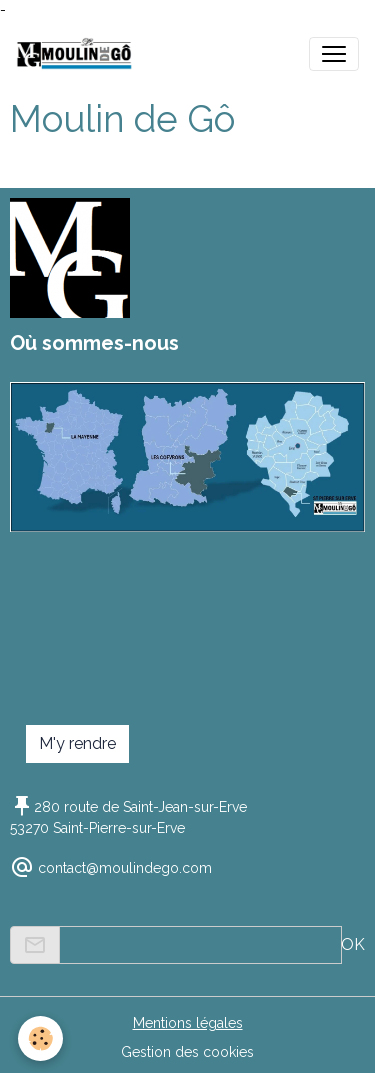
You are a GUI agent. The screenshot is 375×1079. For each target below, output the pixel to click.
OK (353, 944)
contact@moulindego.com (125, 868)
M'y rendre (77, 743)
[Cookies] (40, 1038)
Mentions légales (188, 1023)
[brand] (78, 54)
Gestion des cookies (187, 1052)
